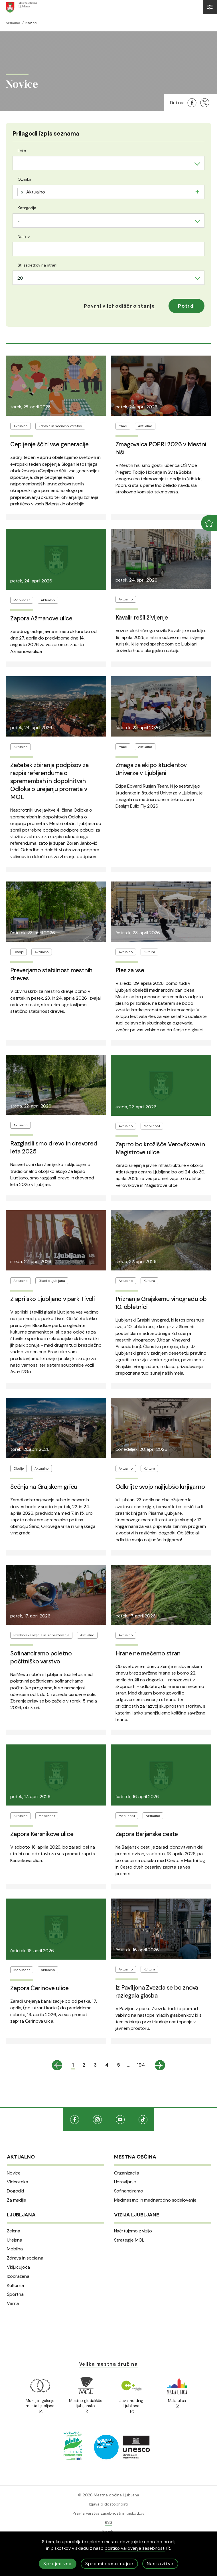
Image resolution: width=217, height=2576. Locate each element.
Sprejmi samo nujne (109, 2564)
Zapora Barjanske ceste (146, 1834)
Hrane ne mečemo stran (148, 1653)
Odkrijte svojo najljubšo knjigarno (160, 1487)
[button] (119, 306)
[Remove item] (22, 192)
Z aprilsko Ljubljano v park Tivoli (52, 1299)
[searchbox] (51, 191)
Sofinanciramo (128, 2191)
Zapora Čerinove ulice (39, 1988)
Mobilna (15, 2249)
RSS (108, 2522)
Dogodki (15, 2191)
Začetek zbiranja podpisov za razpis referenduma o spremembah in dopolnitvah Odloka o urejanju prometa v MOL (49, 781)
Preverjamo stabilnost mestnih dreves (51, 974)
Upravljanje (125, 2182)
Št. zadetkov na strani (37, 265)
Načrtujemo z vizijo (133, 2231)
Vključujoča (18, 2267)
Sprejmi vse (57, 2564)
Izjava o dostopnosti (108, 2504)
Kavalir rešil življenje (141, 618)
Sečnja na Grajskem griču (43, 1487)
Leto (22, 150)
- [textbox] (18, 164)
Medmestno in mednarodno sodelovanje (155, 2200)
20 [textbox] (20, 278)
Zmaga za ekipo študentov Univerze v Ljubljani (151, 769)
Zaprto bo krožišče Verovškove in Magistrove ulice (160, 1148)
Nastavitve (160, 2564)
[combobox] (108, 163)
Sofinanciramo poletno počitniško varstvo (41, 1657)
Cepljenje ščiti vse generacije (49, 444)
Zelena (13, 2231)
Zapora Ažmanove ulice (41, 618)
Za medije (16, 2200)
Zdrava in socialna (25, 2258)
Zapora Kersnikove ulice (41, 1834)
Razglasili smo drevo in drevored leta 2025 (53, 1147)
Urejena (14, 2240)
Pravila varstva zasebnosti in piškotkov (108, 2513)
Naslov (24, 236)
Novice (14, 2173)
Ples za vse (129, 970)
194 (141, 2065)
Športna (15, 2294)
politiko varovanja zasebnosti (137, 2548)
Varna (13, 2303)
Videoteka (17, 2182)
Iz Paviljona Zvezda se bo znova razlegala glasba (156, 1992)
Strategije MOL (129, 2240)
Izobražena (18, 2276)
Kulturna (15, 2285)
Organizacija (126, 2173)
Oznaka (24, 179)
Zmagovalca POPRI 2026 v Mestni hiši (160, 448)
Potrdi (186, 306)
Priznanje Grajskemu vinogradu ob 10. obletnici (161, 1303)
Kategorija (27, 207)
